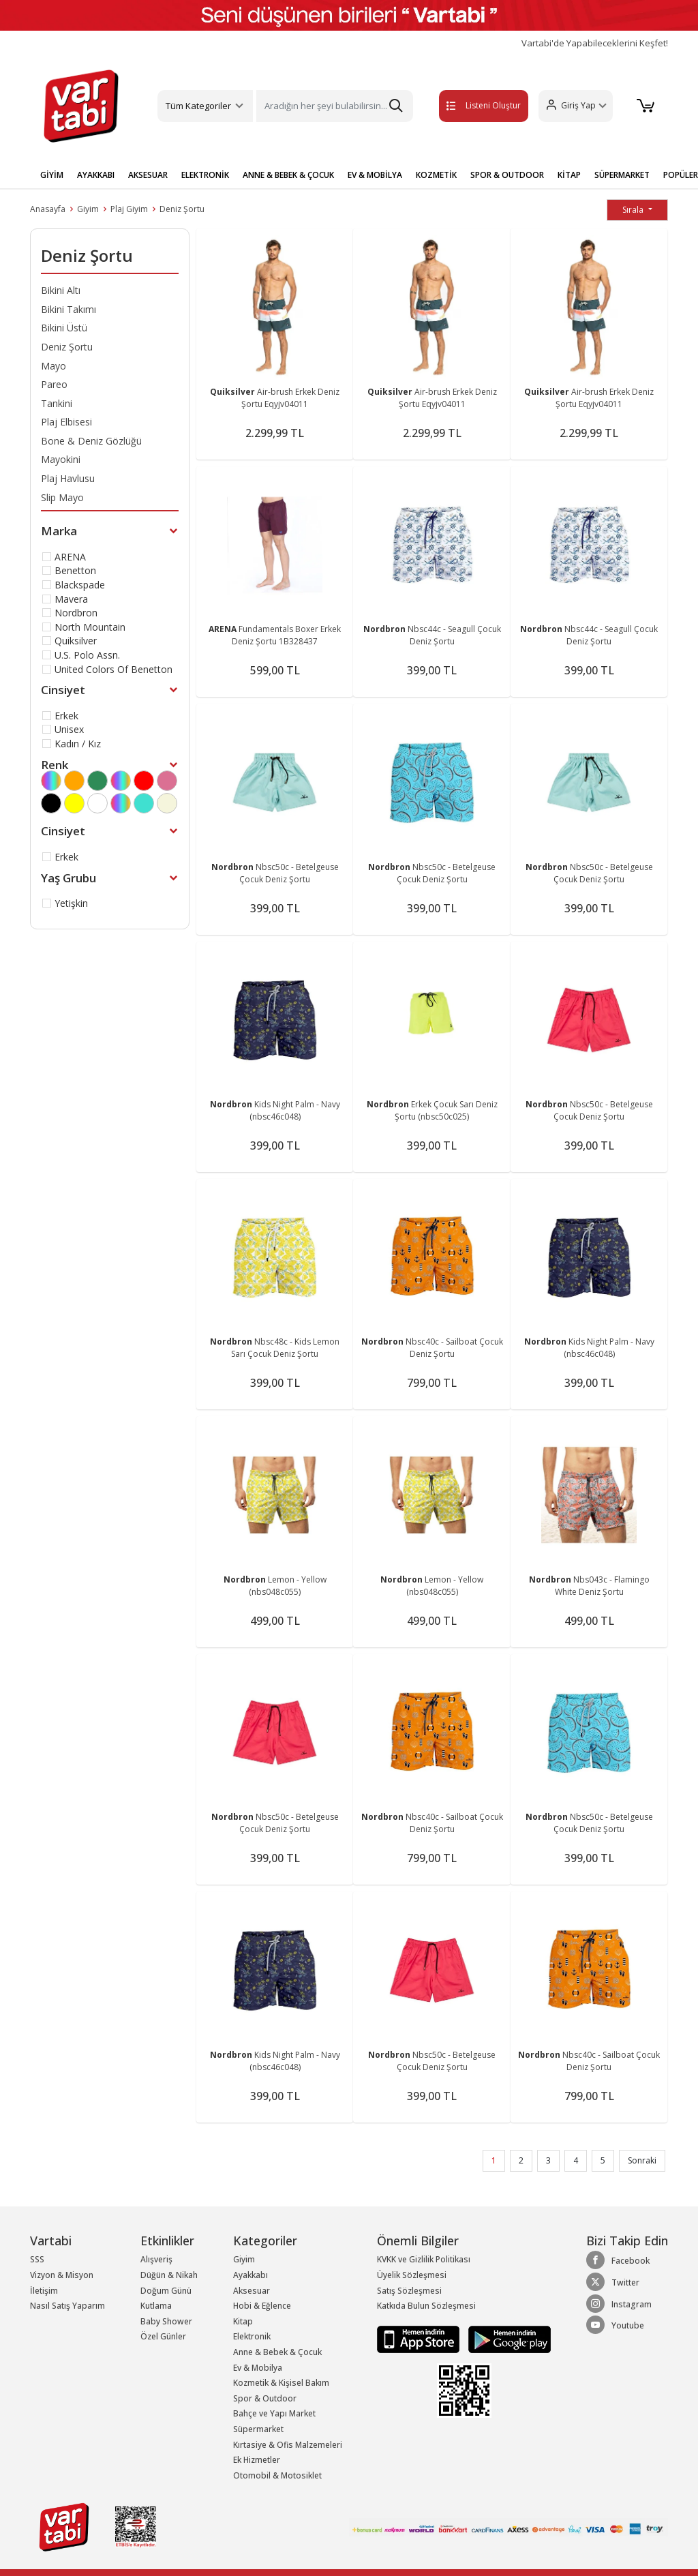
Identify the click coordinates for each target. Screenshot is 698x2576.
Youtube (615, 2325)
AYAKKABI (96, 175)
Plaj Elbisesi (66, 421)
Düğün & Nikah (169, 2275)
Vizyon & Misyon (61, 2275)
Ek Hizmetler (256, 2460)
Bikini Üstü (64, 327)
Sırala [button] (634, 209)
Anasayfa (47, 209)
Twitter (612, 2282)
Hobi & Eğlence (262, 2305)
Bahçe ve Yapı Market (274, 2413)
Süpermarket (258, 2429)
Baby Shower (166, 2321)
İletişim (44, 2290)
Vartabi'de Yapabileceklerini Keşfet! (594, 43)
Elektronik (252, 2336)
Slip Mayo (62, 497)
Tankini (56, 403)
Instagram (619, 2304)
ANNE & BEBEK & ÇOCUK (288, 175)
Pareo (54, 384)
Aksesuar (251, 2290)
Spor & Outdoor (265, 2398)
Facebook (618, 2260)
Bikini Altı (60, 290)
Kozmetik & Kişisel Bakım (281, 2382)
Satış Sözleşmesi (409, 2290)
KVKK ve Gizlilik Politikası (423, 2259)
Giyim (88, 209)
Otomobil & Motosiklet (277, 2475)
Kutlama (156, 2305)
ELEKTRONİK (205, 175)
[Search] (334, 106)
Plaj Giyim (129, 209)
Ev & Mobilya (257, 2367)
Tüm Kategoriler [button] (198, 106)
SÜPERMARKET (622, 175)
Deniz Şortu (182, 209)
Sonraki (642, 2160)
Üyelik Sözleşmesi (411, 2275)
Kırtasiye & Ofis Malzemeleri (287, 2445)
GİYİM (51, 175)
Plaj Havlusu (68, 478)
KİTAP (569, 175)
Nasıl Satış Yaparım (67, 2305)
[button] (574, 106)
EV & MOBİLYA (375, 175)
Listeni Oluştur (470, 105)
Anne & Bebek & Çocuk (277, 2352)
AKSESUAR (148, 175)
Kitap (243, 2321)
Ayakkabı (250, 2275)
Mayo (53, 365)
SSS (37, 2259)
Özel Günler (163, 2336)
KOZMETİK (436, 175)
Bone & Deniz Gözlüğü (91, 440)
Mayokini (60, 459)
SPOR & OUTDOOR (507, 175)
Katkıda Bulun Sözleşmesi (426, 2305)
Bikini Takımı (68, 309)
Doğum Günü (166, 2290)
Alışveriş (156, 2259)
